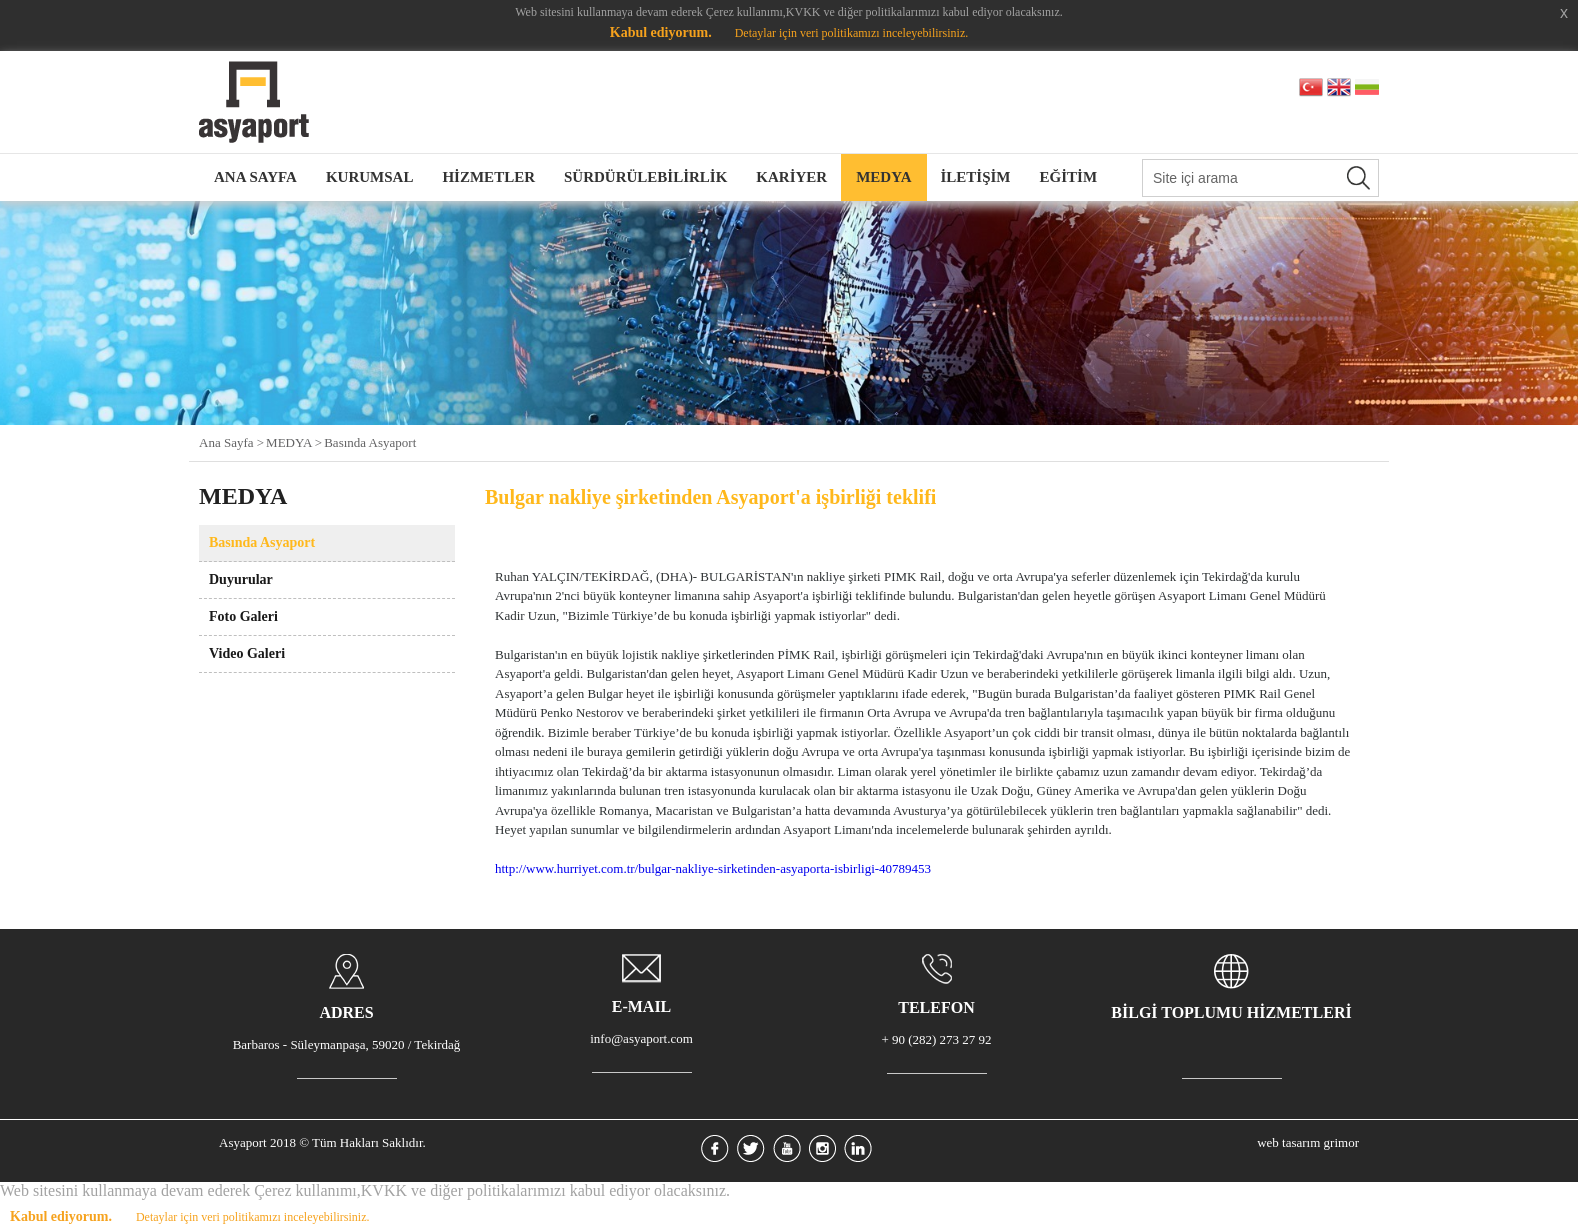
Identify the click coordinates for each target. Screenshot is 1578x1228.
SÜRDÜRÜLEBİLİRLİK (645, 177)
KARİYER (791, 177)
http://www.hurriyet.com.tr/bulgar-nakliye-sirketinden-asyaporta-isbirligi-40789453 (713, 868)
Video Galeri (247, 653)
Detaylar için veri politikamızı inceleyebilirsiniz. (852, 33)
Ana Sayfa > (231, 442)
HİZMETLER (488, 177)
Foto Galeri (243, 616)
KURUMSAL (370, 177)
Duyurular (241, 579)
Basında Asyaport (370, 442)
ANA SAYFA (255, 177)
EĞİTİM (1069, 177)
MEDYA (883, 177)
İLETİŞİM (976, 177)
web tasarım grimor (1308, 1142)
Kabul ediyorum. (661, 32)
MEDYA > (294, 442)
